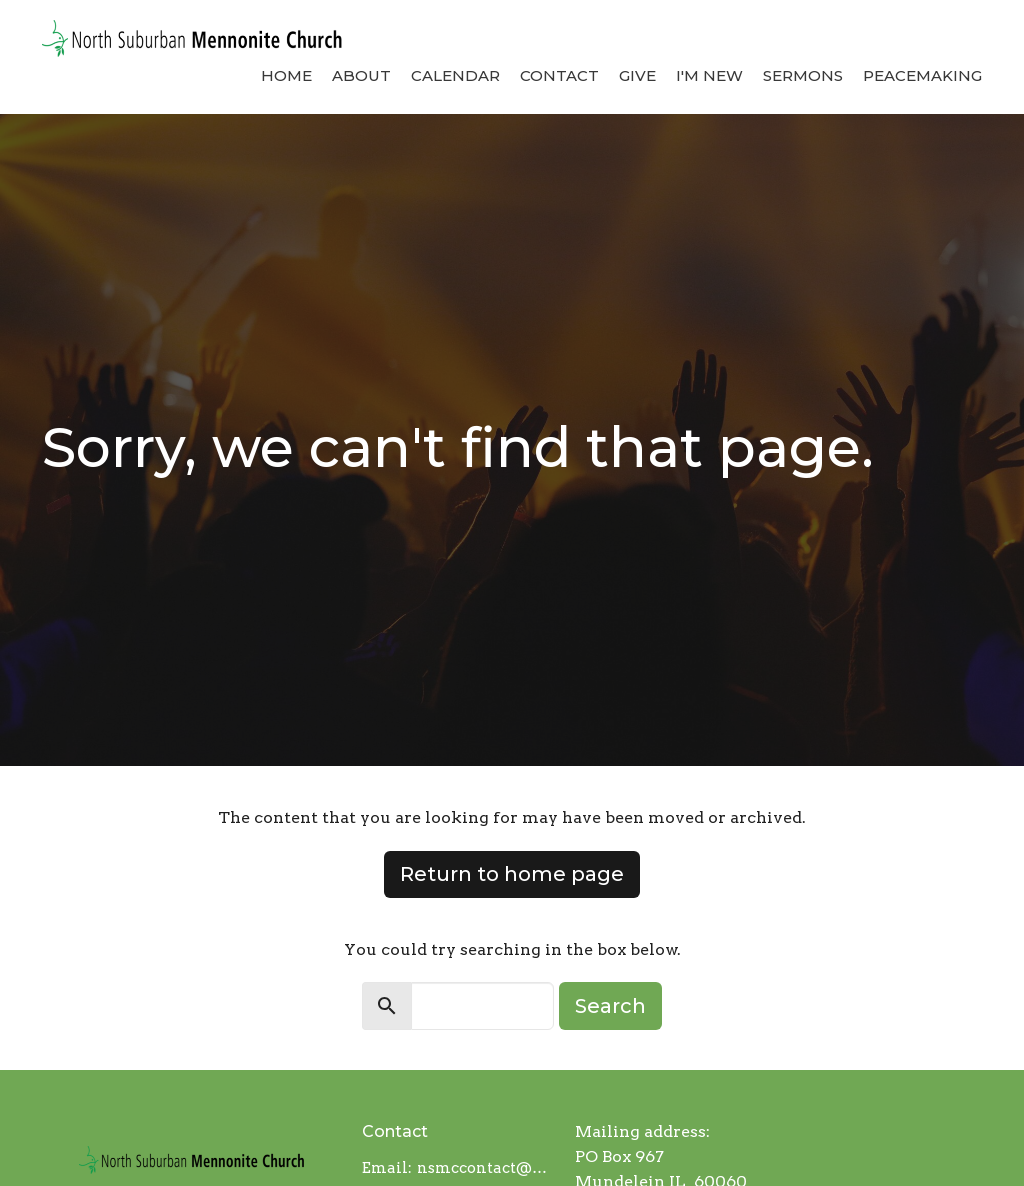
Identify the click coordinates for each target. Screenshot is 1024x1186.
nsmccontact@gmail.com (486, 1168)
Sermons (803, 75)
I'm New (709, 75)
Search (610, 1006)
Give (637, 75)
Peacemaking (922, 75)
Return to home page (512, 874)
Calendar (455, 75)
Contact (559, 75)
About (361, 75)
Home (286, 75)
